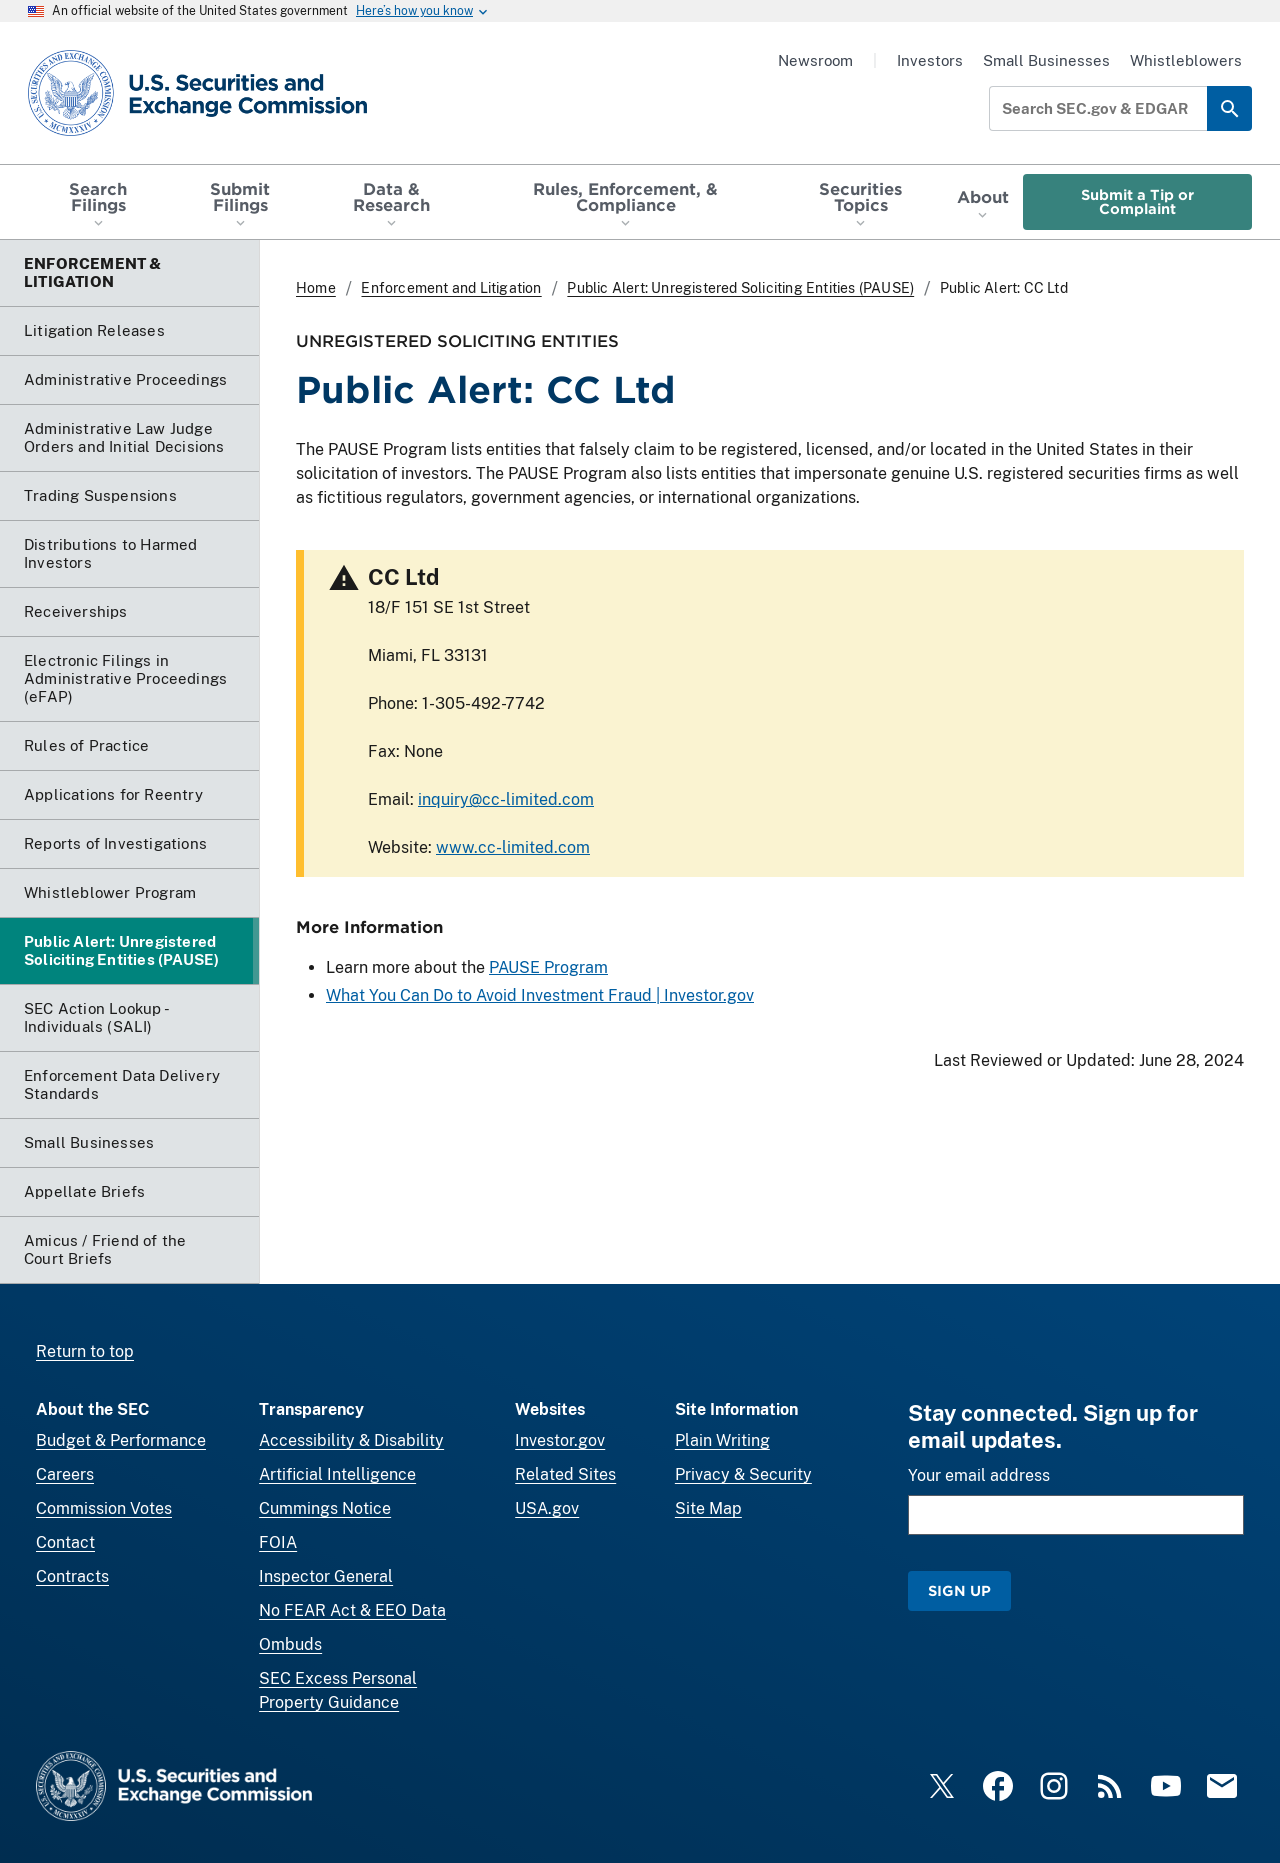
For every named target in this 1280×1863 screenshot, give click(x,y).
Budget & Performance (121, 1440)
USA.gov (547, 1508)
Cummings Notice (325, 1508)
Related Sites (565, 1474)
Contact (65, 1542)
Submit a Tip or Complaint (1137, 201)
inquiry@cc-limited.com (506, 799)
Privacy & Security (743, 1474)
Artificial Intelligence (337, 1474)
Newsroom (815, 60)
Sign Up (959, 1590)
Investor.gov (560, 1440)
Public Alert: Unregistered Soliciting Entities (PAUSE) (740, 288)
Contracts (72, 1576)
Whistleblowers (1186, 60)
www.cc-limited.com (513, 847)
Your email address (979, 1475)
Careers (65, 1474)
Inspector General (326, 1576)
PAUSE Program (548, 967)
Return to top (85, 1351)
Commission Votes (104, 1508)
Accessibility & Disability (351, 1440)
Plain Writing (722, 1440)
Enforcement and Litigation (451, 288)
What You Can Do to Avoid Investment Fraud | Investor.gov (540, 995)
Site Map (708, 1508)
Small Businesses (1046, 60)
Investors (930, 60)
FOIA (278, 1542)
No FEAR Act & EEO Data (352, 1610)
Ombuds (290, 1644)
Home (316, 288)
